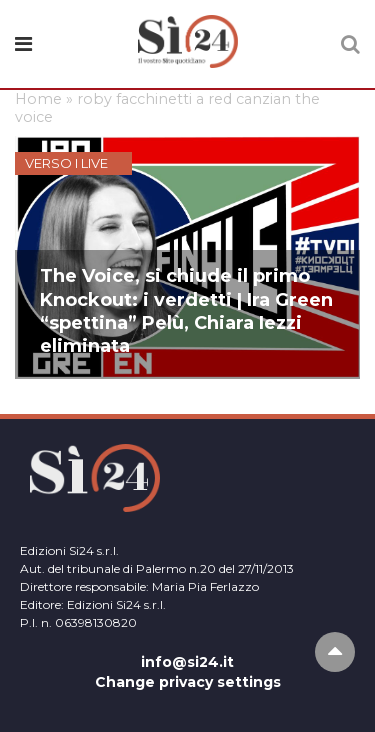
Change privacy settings (188, 682)
